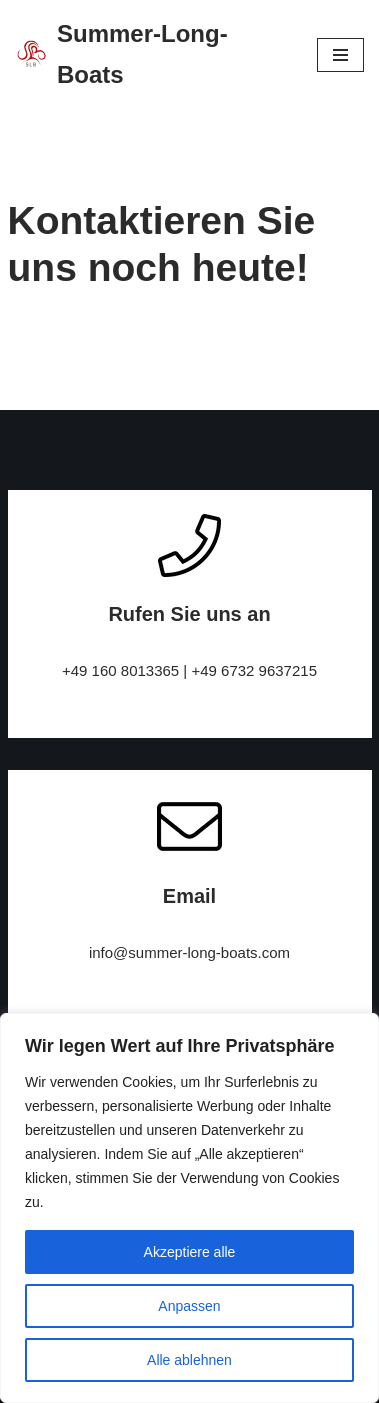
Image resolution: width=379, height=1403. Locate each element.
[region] (189, 1208)
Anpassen (189, 1306)
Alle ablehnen (189, 1360)
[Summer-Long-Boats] (151, 55)
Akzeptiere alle (190, 1252)
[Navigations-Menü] (340, 55)
